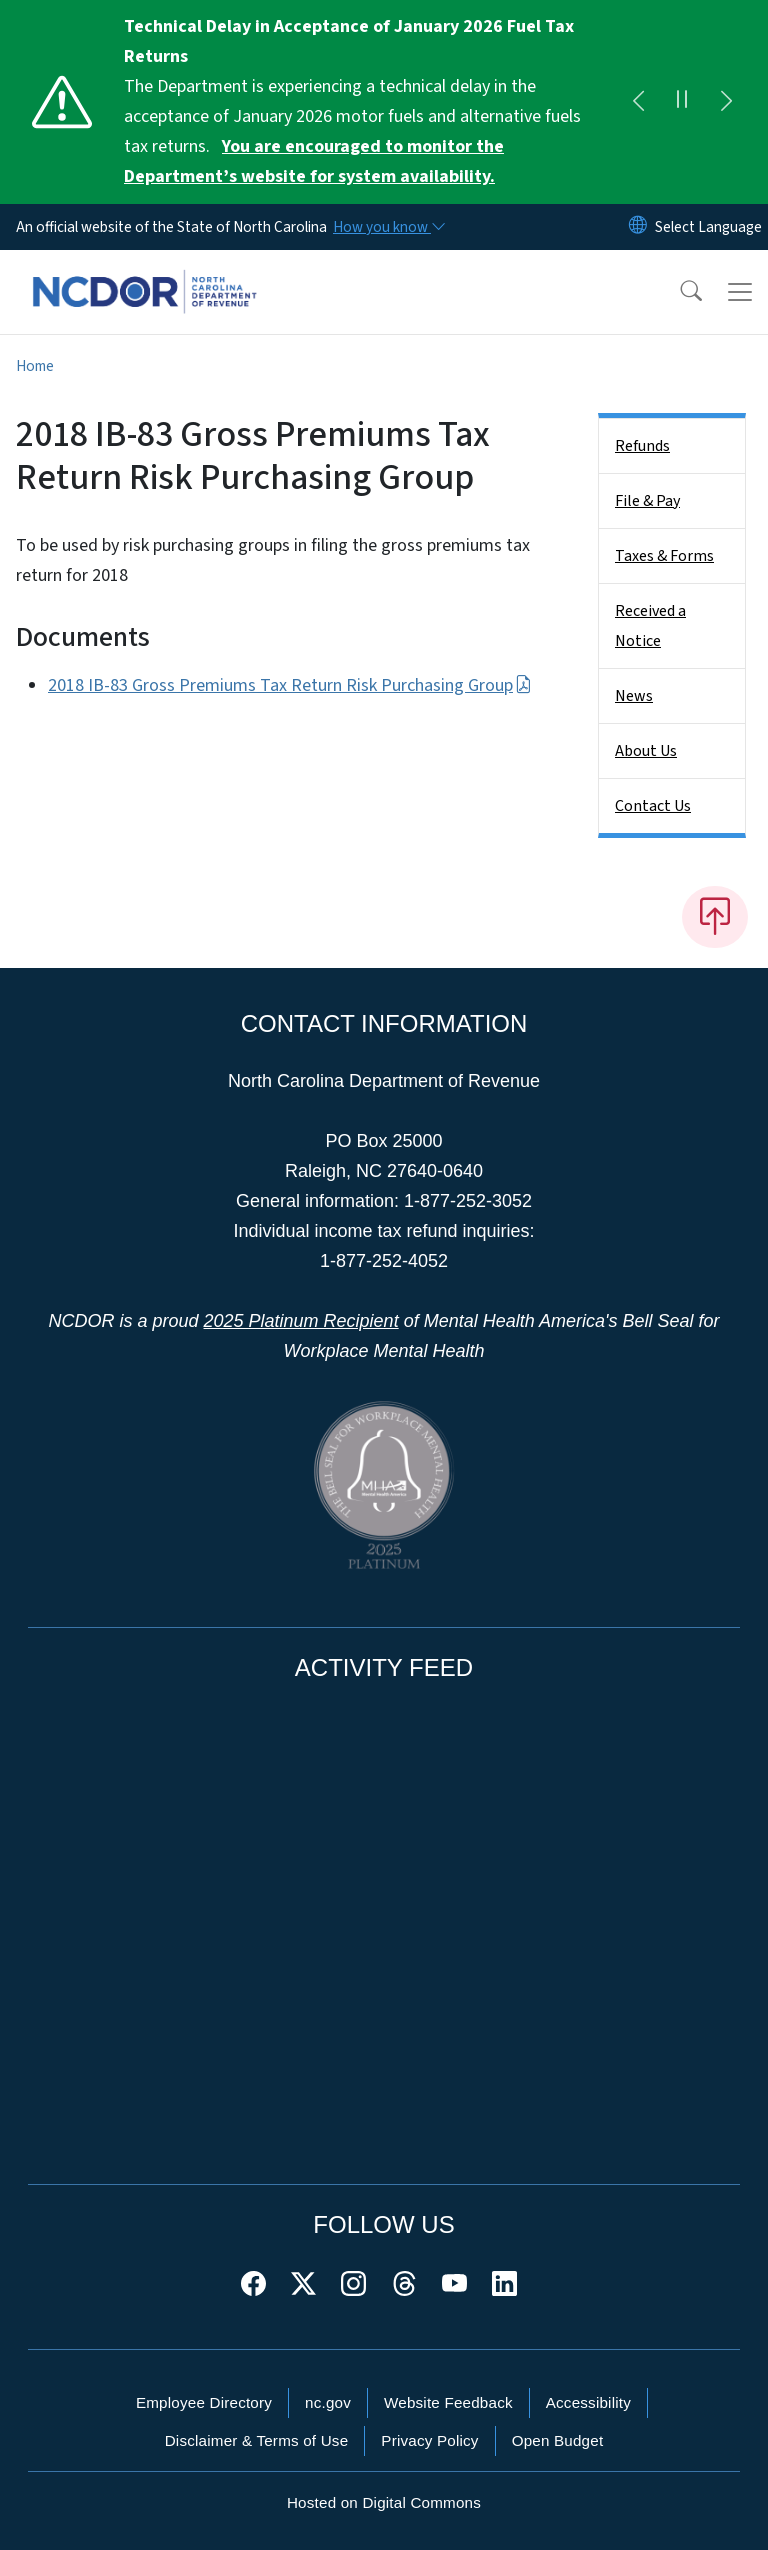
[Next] (726, 102)
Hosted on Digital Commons (384, 2502)
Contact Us (653, 806)
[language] (708, 227)
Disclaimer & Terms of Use (257, 2440)
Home (35, 366)
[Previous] (638, 102)
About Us (646, 751)
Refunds (642, 446)
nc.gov (328, 2402)
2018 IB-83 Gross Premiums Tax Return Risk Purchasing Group (290, 685)
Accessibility (588, 2402)
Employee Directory (204, 2402)
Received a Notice (650, 626)
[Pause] (682, 102)
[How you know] (388, 227)
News (634, 696)
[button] (678, 292)
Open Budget (558, 2440)
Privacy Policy (429, 2440)
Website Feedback (448, 2402)
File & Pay (647, 501)
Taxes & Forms (664, 556)
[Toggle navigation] (740, 292)
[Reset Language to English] (638, 227)
